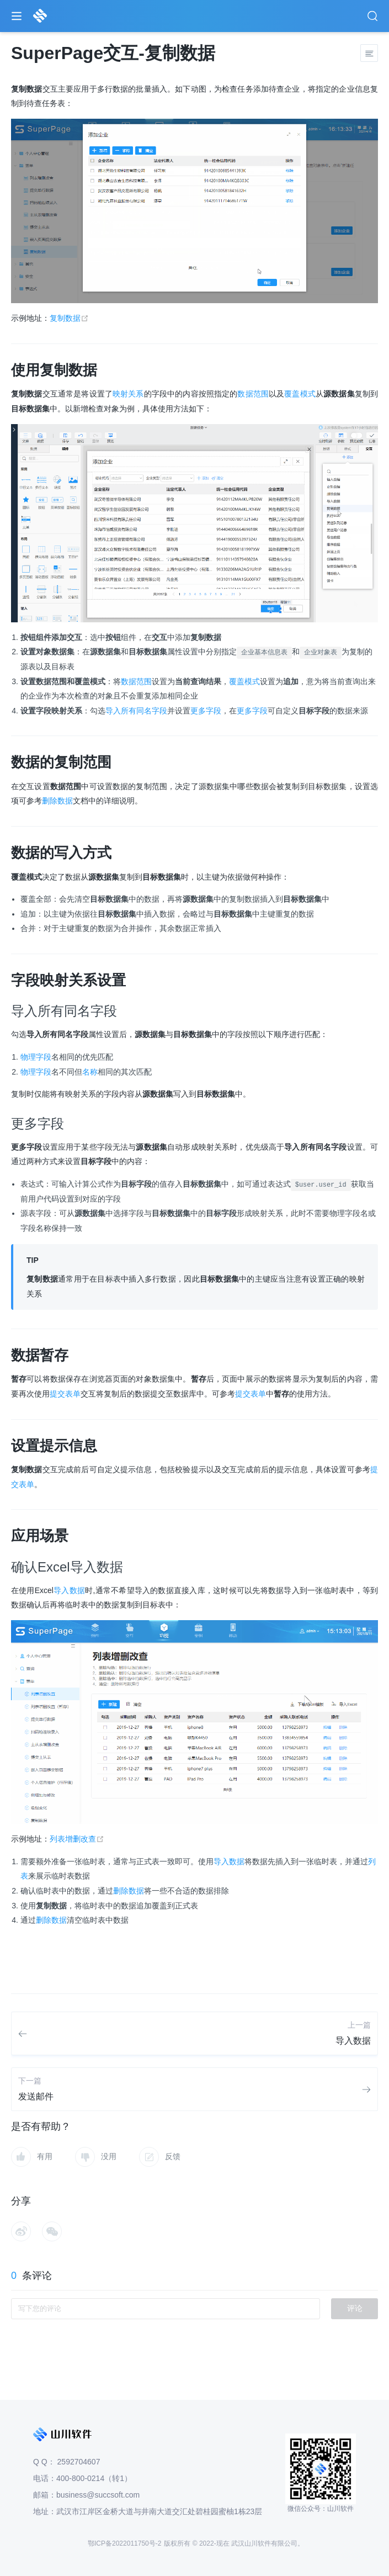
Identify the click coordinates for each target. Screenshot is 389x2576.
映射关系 (128, 393)
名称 (90, 1071)
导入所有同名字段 (136, 710)
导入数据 (69, 1590)
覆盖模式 (300, 393)
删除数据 (57, 800)
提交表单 (65, 1393)
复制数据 (69, 318)
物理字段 (35, 1056)
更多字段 (205, 710)
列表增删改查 (77, 1838)
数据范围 (253, 393)
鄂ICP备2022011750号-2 (124, 2543)
